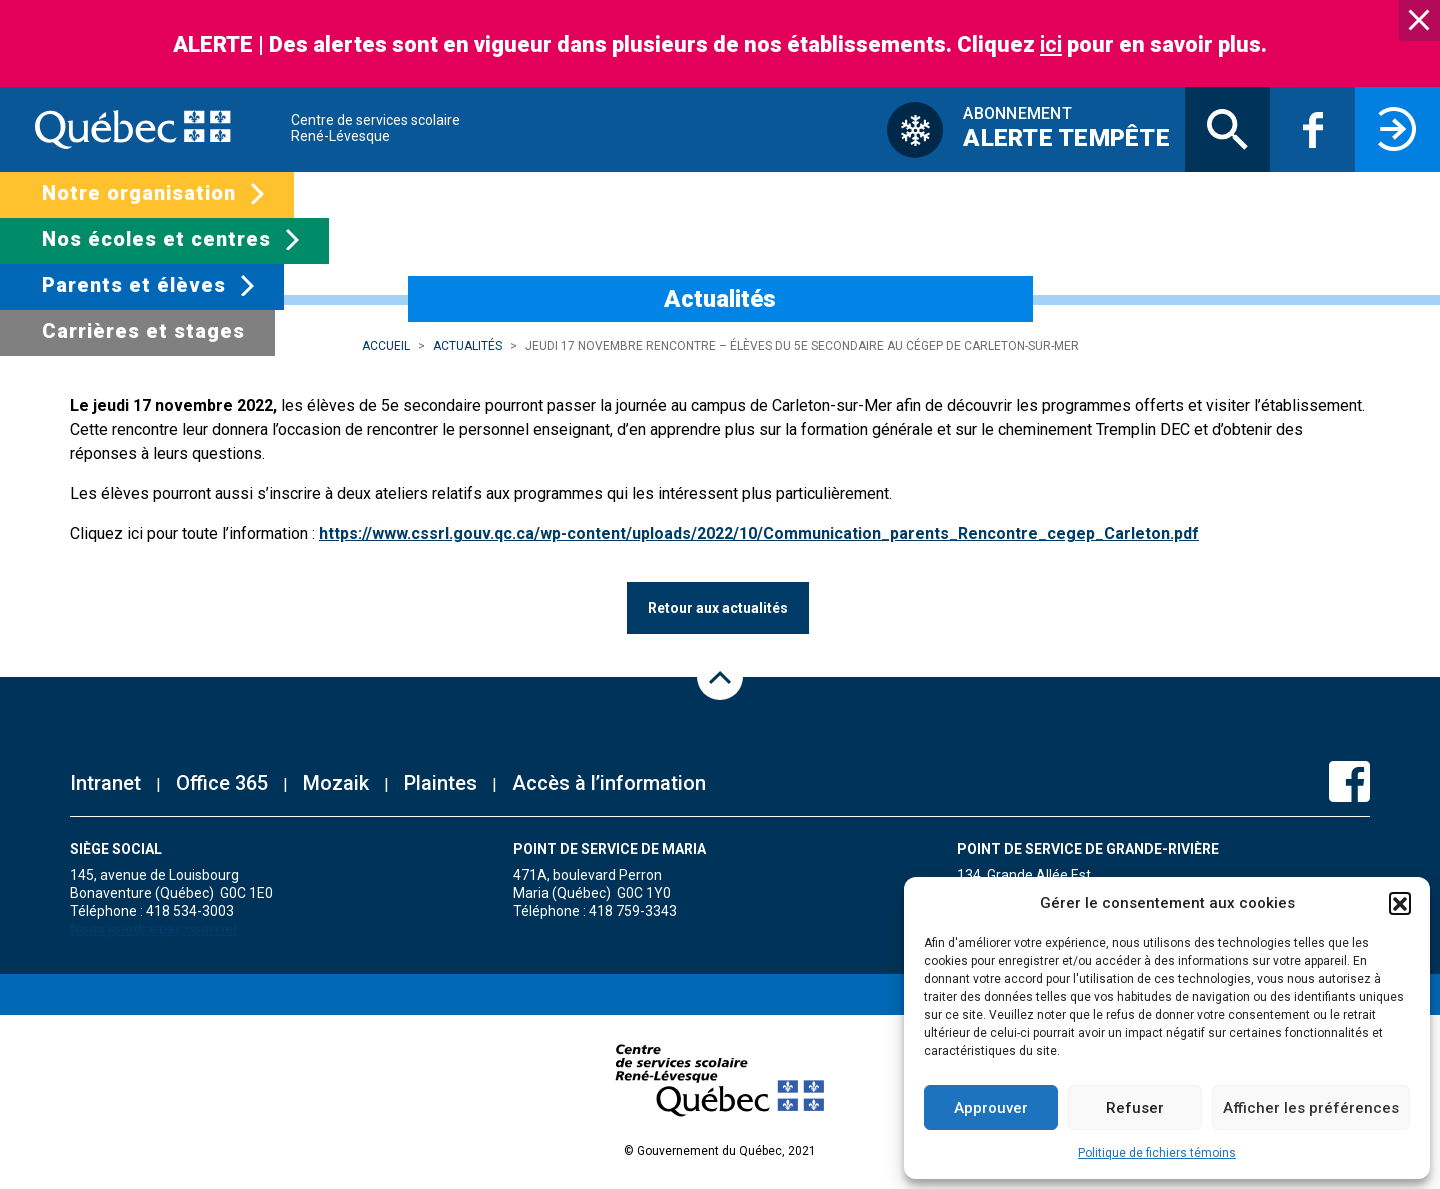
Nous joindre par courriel (153, 929)
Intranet (105, 783)
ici (1051, 44)
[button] (1400, 903)
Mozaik (336, 783)
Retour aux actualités (718, 608)
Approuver (991, 1108)
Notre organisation (139, 193)
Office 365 (222, 783)
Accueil (386, 346)
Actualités (467, 346)
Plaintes (440, 783)
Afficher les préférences (1311, 1108)
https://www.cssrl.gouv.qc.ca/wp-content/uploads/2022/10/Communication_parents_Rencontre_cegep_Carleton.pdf (759, 533)
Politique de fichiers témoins (1157, 1153)
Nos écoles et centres (156, 239)
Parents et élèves (134, 285)
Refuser (1135, 1108)
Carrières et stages (143, 331)
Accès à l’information (609, 783)
